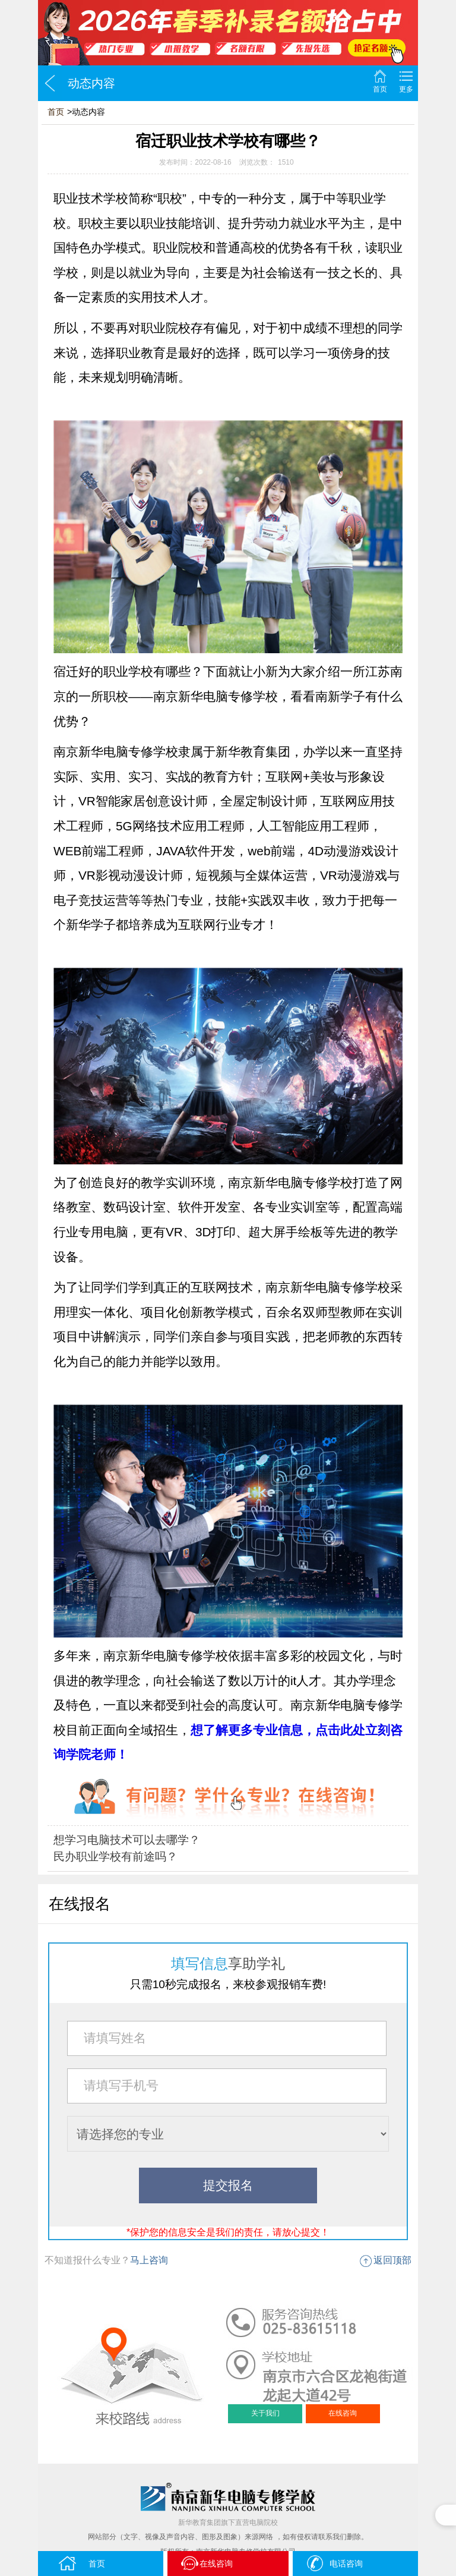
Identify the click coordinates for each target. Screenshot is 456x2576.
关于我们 (265, 2413)
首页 (380, 89)
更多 (406, 89)
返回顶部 (392, 2260)
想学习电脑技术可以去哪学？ (126, 1840)
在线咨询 (342, 2413)
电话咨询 (334, 2563)
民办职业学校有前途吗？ (115, 1856)
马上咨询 (149, 2260)
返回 (50, 83)
